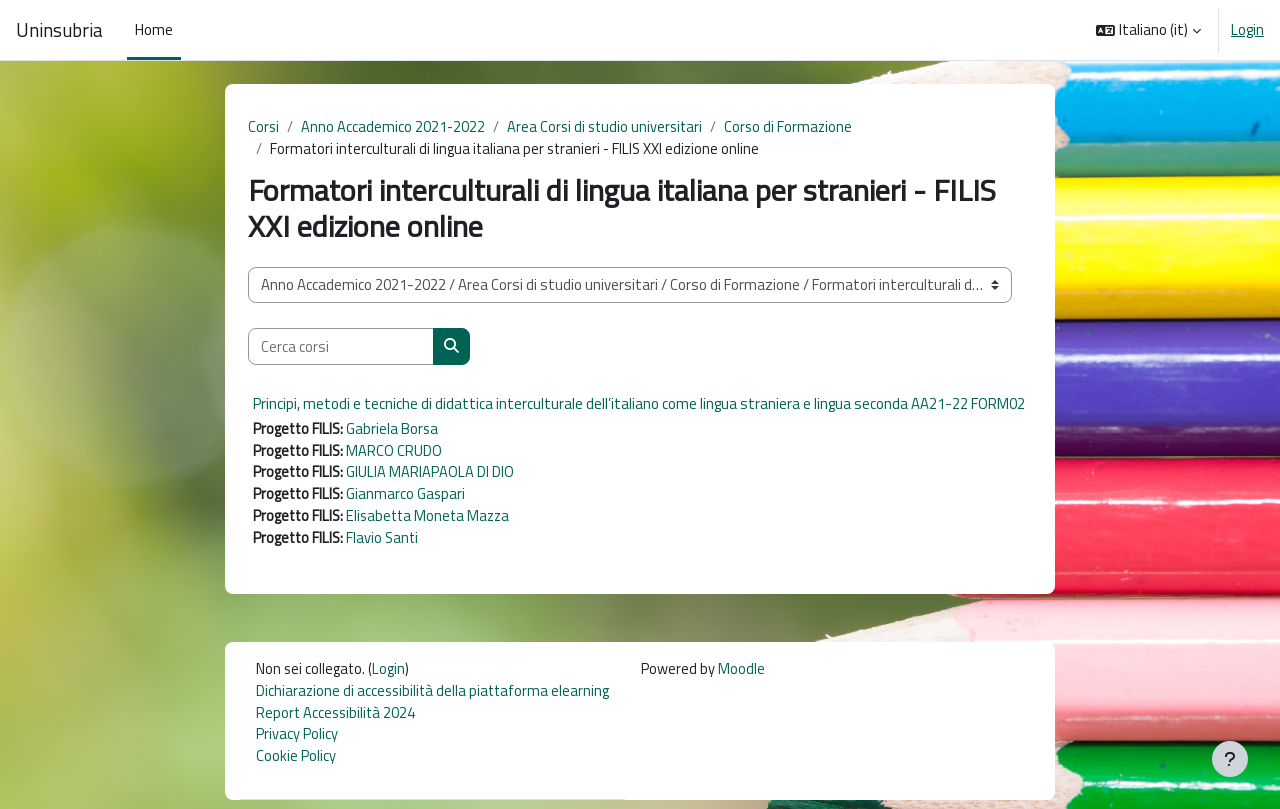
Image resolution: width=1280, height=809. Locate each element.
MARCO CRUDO (397, 452)
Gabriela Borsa (395, 429)
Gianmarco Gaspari (409, 497)
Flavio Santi (386, 542)
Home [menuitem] (154, 29)
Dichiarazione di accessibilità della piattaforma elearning (435, 696)
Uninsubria (59, 30)
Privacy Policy (297, 741)
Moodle (747, 673)
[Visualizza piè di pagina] (1230, 759)
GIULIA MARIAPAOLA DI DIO (433, 474)
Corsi (264, 126)
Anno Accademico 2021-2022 (394, 126)
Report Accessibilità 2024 (337, 718)
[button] (1148, 30)
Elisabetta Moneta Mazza (433, 519)
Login (1247, 30)
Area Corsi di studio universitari (609, 126)
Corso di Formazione (796, 126)
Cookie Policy (296, 763)
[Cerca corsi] (341, 348)
